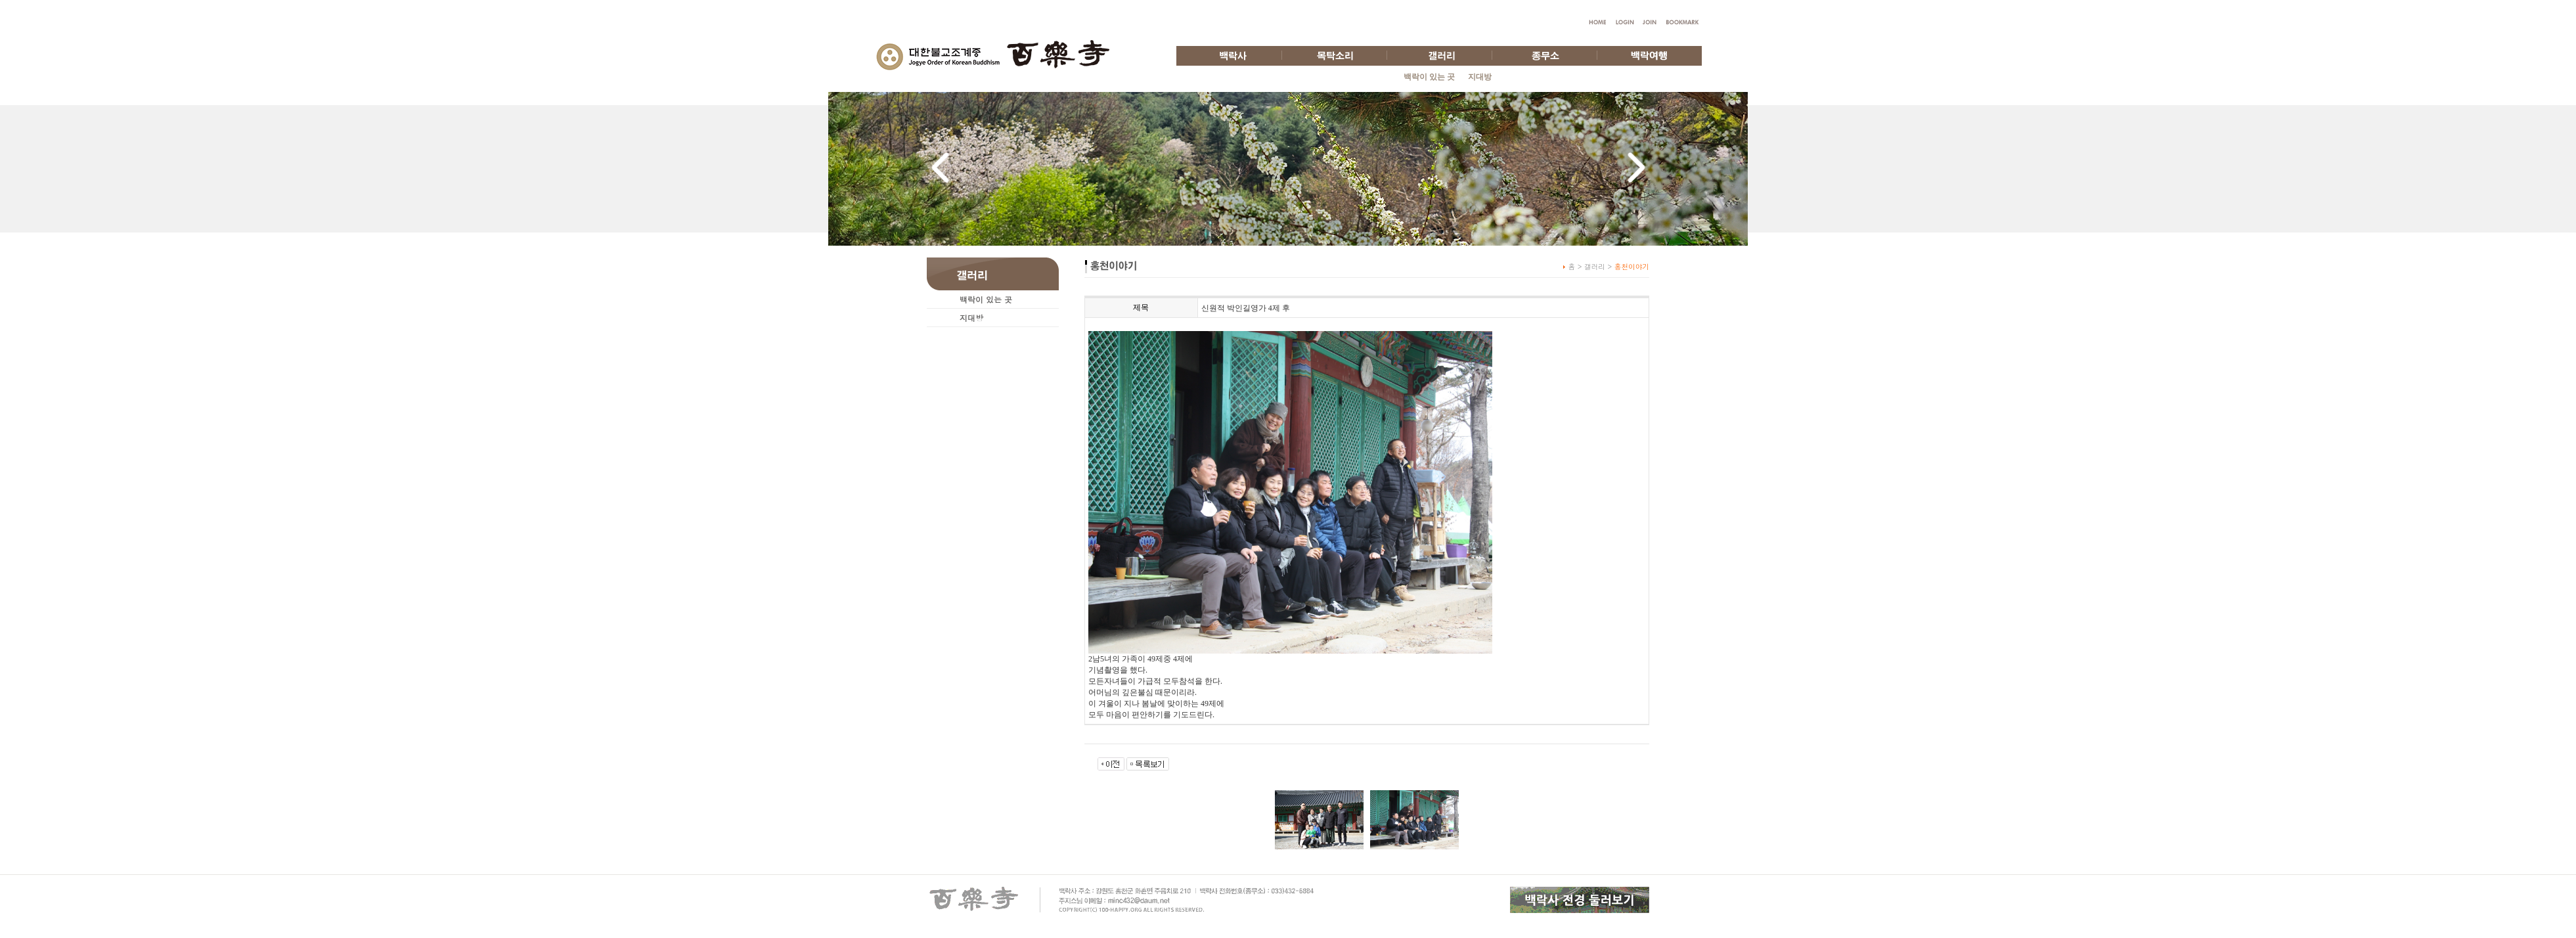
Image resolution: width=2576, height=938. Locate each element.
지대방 (1480, 76)
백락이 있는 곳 (1429, 76)
